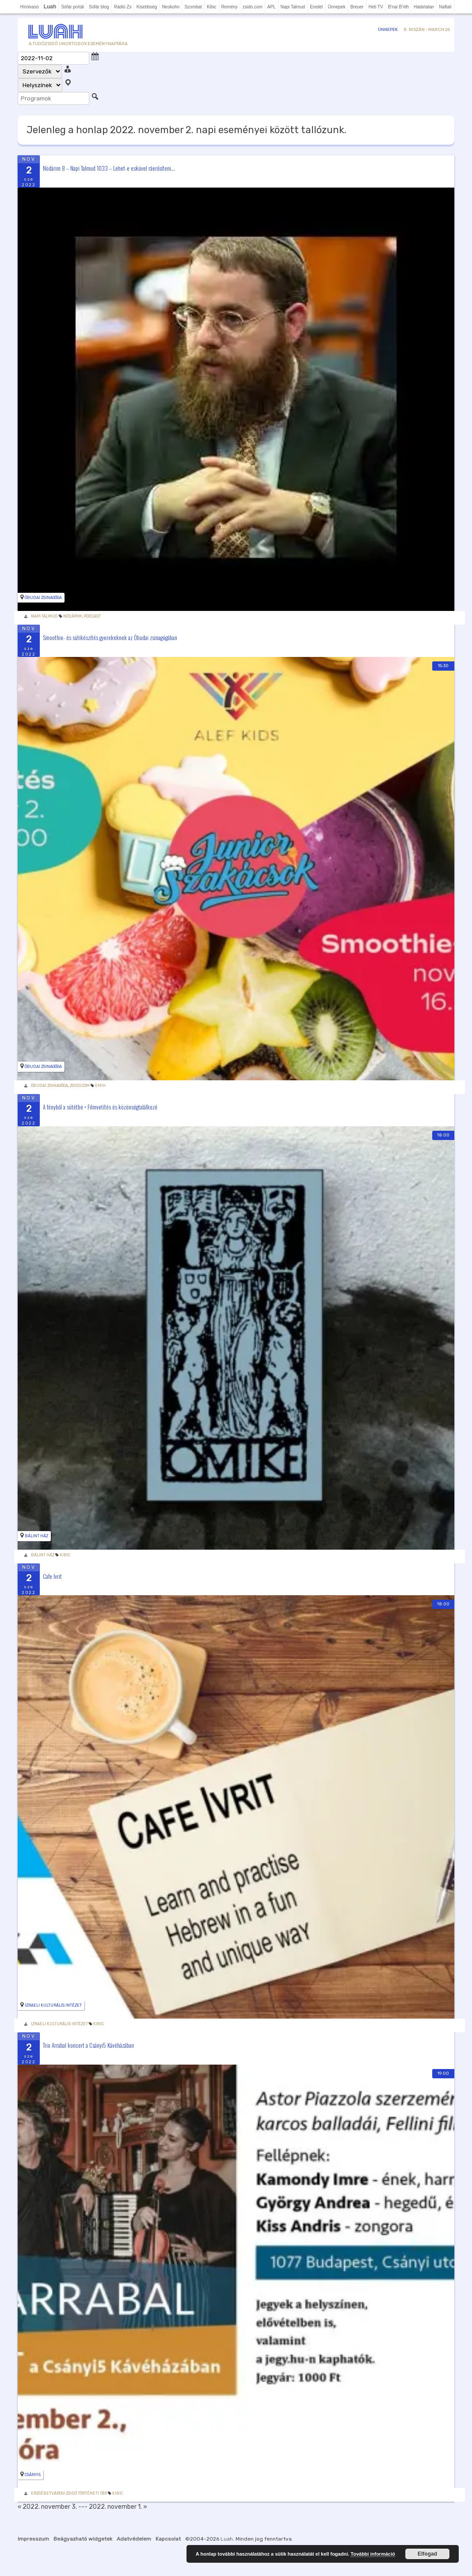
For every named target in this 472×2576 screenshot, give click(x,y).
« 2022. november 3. (47, 2507)
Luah (227, 2539)
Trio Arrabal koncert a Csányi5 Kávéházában (88, 2045)
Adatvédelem (134, 2539)
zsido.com (253, 6)
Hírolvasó (29, 6)
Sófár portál (72, 6)
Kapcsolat (168, 2539)
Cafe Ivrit (52, 1575)
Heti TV (376, 6)
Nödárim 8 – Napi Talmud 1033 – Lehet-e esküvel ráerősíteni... (109, 168)
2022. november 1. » (118, 2507)
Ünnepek (337, 6)
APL (271, 6)
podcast (92, 616)
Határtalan (424, 6)
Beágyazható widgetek (82, 2539)
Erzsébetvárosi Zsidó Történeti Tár (69, 2493)
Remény (229, 6)
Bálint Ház (36, 1536)
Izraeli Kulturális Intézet (53, 2005)
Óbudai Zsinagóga (49, 1085)
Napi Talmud (293, 6)
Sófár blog (99, 6)
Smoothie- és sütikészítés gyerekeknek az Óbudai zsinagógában (110, 637)
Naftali (445, 6)
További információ (372, 2554)
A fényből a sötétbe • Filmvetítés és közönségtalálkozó (100, 1106)
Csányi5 (33, 2474)
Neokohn (170, 6)
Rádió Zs (123, 6)
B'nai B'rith (398, 6)
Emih (100, 1085)
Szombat (193, 6)
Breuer (357, 6)
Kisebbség (147, 6)
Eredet (316, 6)
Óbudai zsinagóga (43, 597)
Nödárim (72, 616)
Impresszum (33, 2539)
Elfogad (427, 2554)
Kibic (212, 6)
